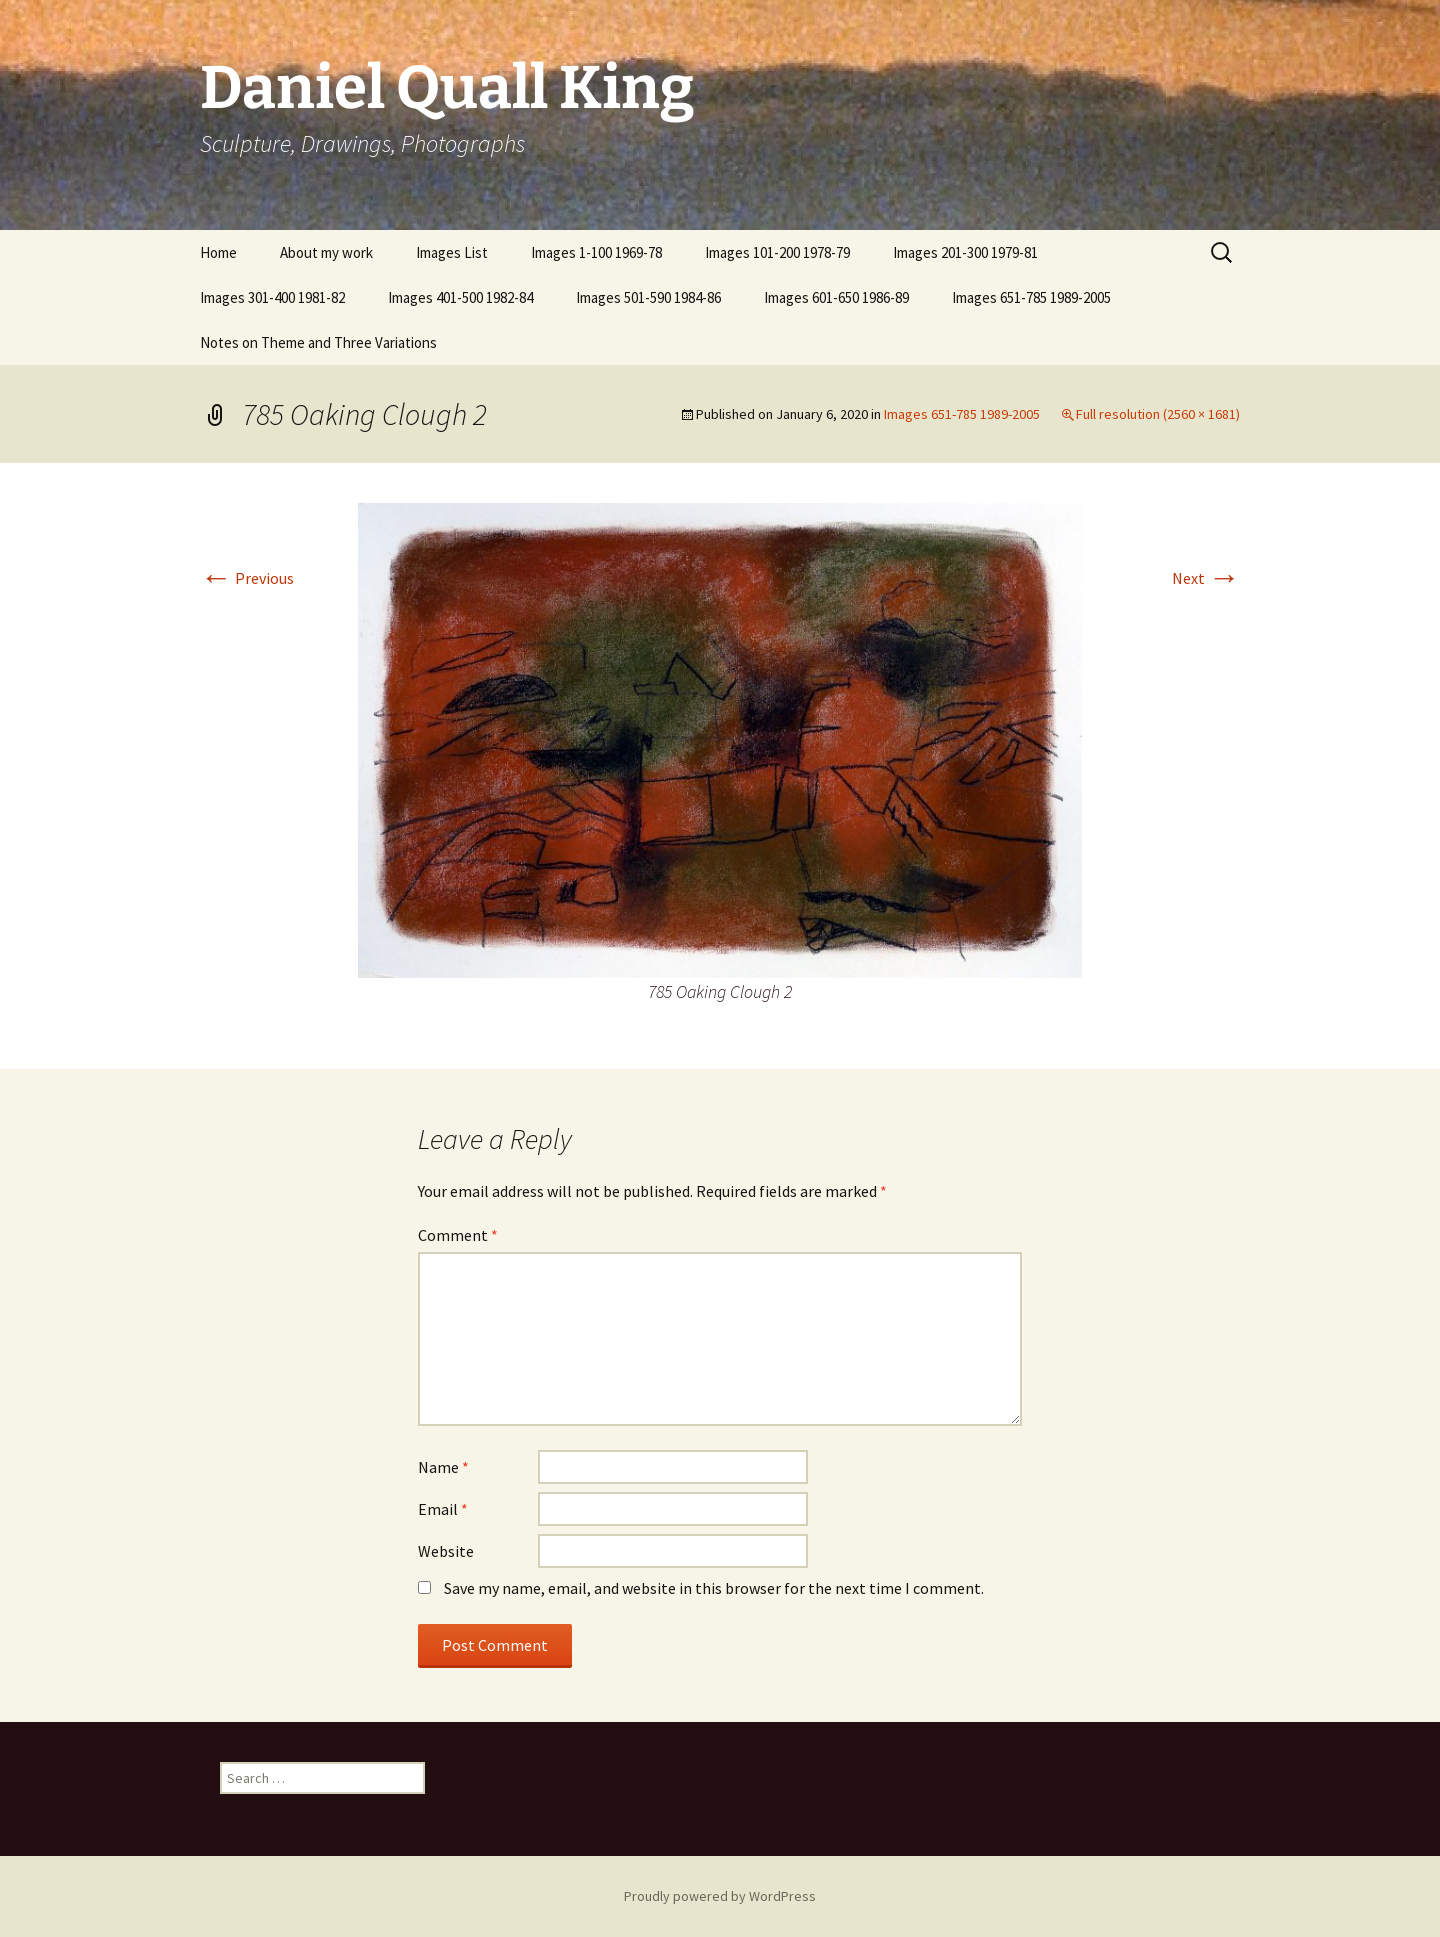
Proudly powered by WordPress (720, 1896)
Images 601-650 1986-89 (836, 297)
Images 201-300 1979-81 (965, 252)
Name (443, 1467)
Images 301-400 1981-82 (272, 297)
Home (218, 252)
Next (1206, 578)
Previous (247, 578)
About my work (326, 252)
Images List (452, 252)
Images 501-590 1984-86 (648, 297)
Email (443, 1509)
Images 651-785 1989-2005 (1031, 297)
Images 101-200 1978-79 (777, 252)
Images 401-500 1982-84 (460, 297)
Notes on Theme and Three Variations (318, 342)
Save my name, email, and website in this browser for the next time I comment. (714, 1588)
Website (446, 1551)
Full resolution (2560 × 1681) (1158, 414)
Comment (458, 1235)
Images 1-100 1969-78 (596, 252)
